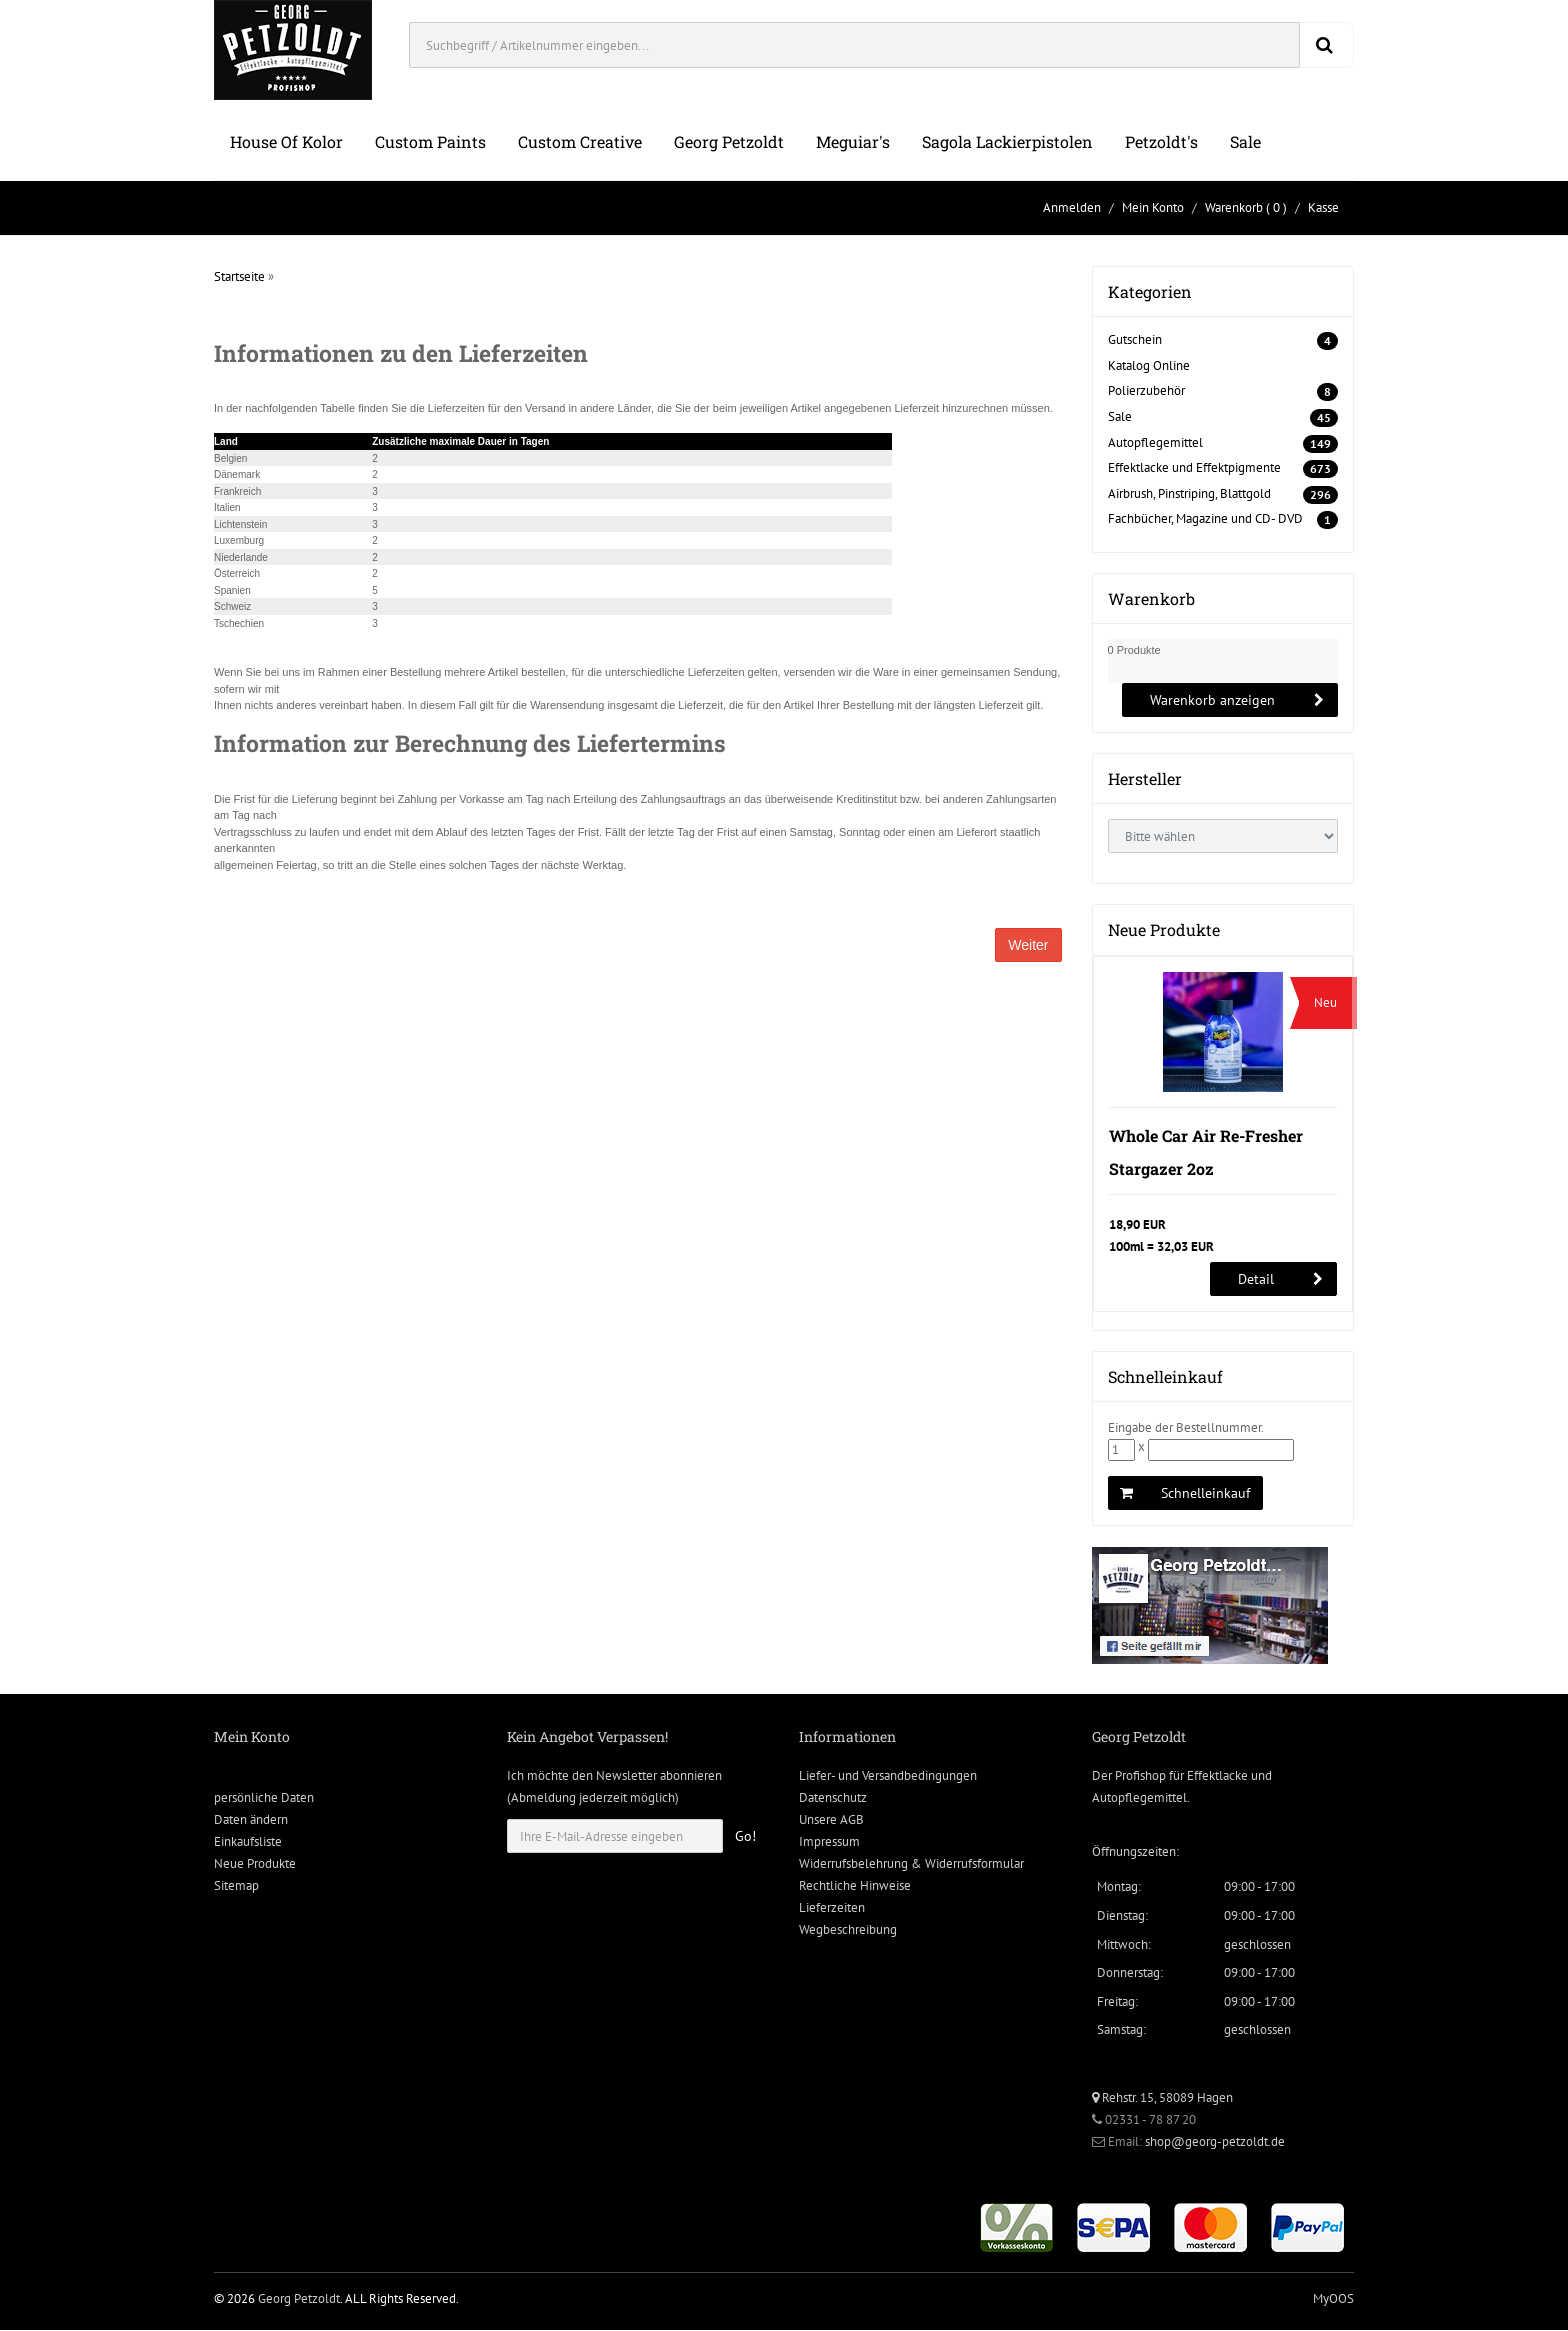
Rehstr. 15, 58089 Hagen (1162, 2098)
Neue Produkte (255, 1865)
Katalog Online (1149, 365)
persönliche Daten (264, 1799)
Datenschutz (833, 1799)
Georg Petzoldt (729, 141)
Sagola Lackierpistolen (1007, 141)
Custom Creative (580, 141)
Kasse (1323, 207)
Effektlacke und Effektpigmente (1194, 467)
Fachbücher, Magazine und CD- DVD (1205, 518)
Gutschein (1135, 339)
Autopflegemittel (1155, 442)
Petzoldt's (1161, 141)
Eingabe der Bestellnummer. (1186, 1429)
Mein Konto (1153, 207)
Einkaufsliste (248, 1843)
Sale (1245, 141)
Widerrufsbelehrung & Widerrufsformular (911, 1865)
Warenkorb (1234, 207)
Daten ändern (251, 1821)
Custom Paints (430, 141)
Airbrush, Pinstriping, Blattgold (1189, 493)
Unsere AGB (831, 1821)
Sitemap (236, 1887)
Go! (745, 1838)
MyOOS (1333, 2299)
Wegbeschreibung (848, 1931)
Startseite (239, 276)
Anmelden (1072, 207)
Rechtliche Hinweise (855, 1887)
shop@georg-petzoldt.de (1215, 2142)
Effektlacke (1217, 1777)
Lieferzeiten (832, 1909)
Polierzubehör (1146, 390)
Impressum (829, 1843)
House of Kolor (286, 141)
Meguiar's (853, 141)
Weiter (1028, 945)
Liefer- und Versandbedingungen (888, 1777)
